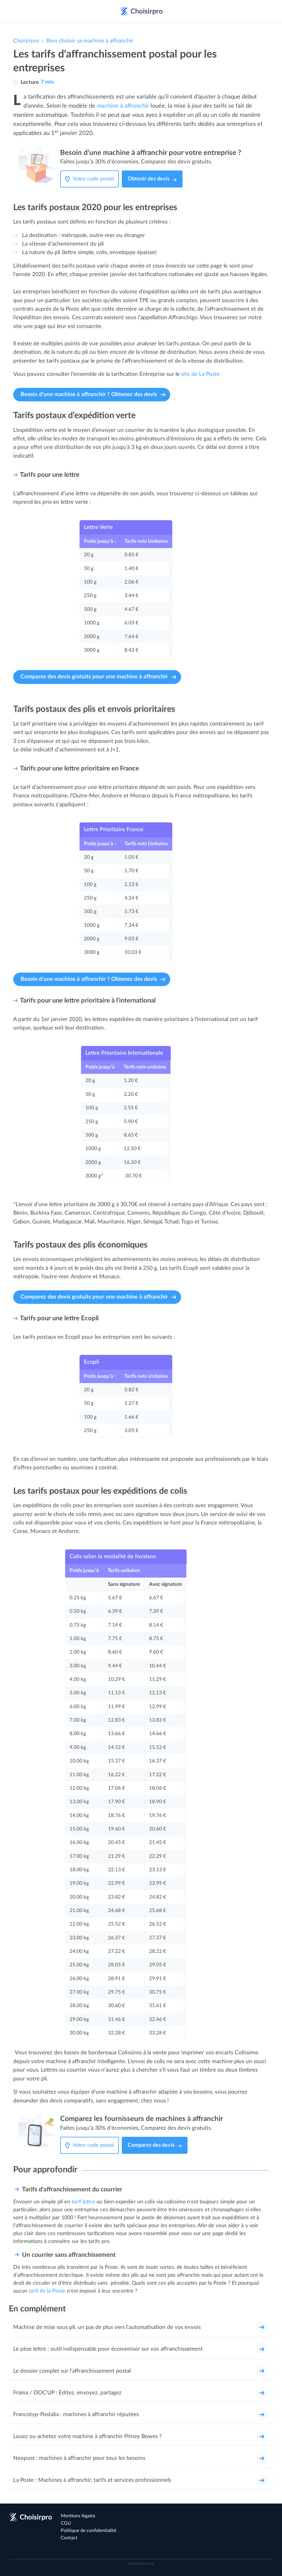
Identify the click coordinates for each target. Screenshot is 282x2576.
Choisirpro (26, 41)
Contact (69, 2538)
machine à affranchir (123, 106)
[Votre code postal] (94, 179)
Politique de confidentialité (88, 2530)
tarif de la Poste (47, 2290)
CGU (66, 2523)
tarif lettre (83, 2201)
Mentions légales (78, 2516)
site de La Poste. (201, 374)
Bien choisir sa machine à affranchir (90, 41)
